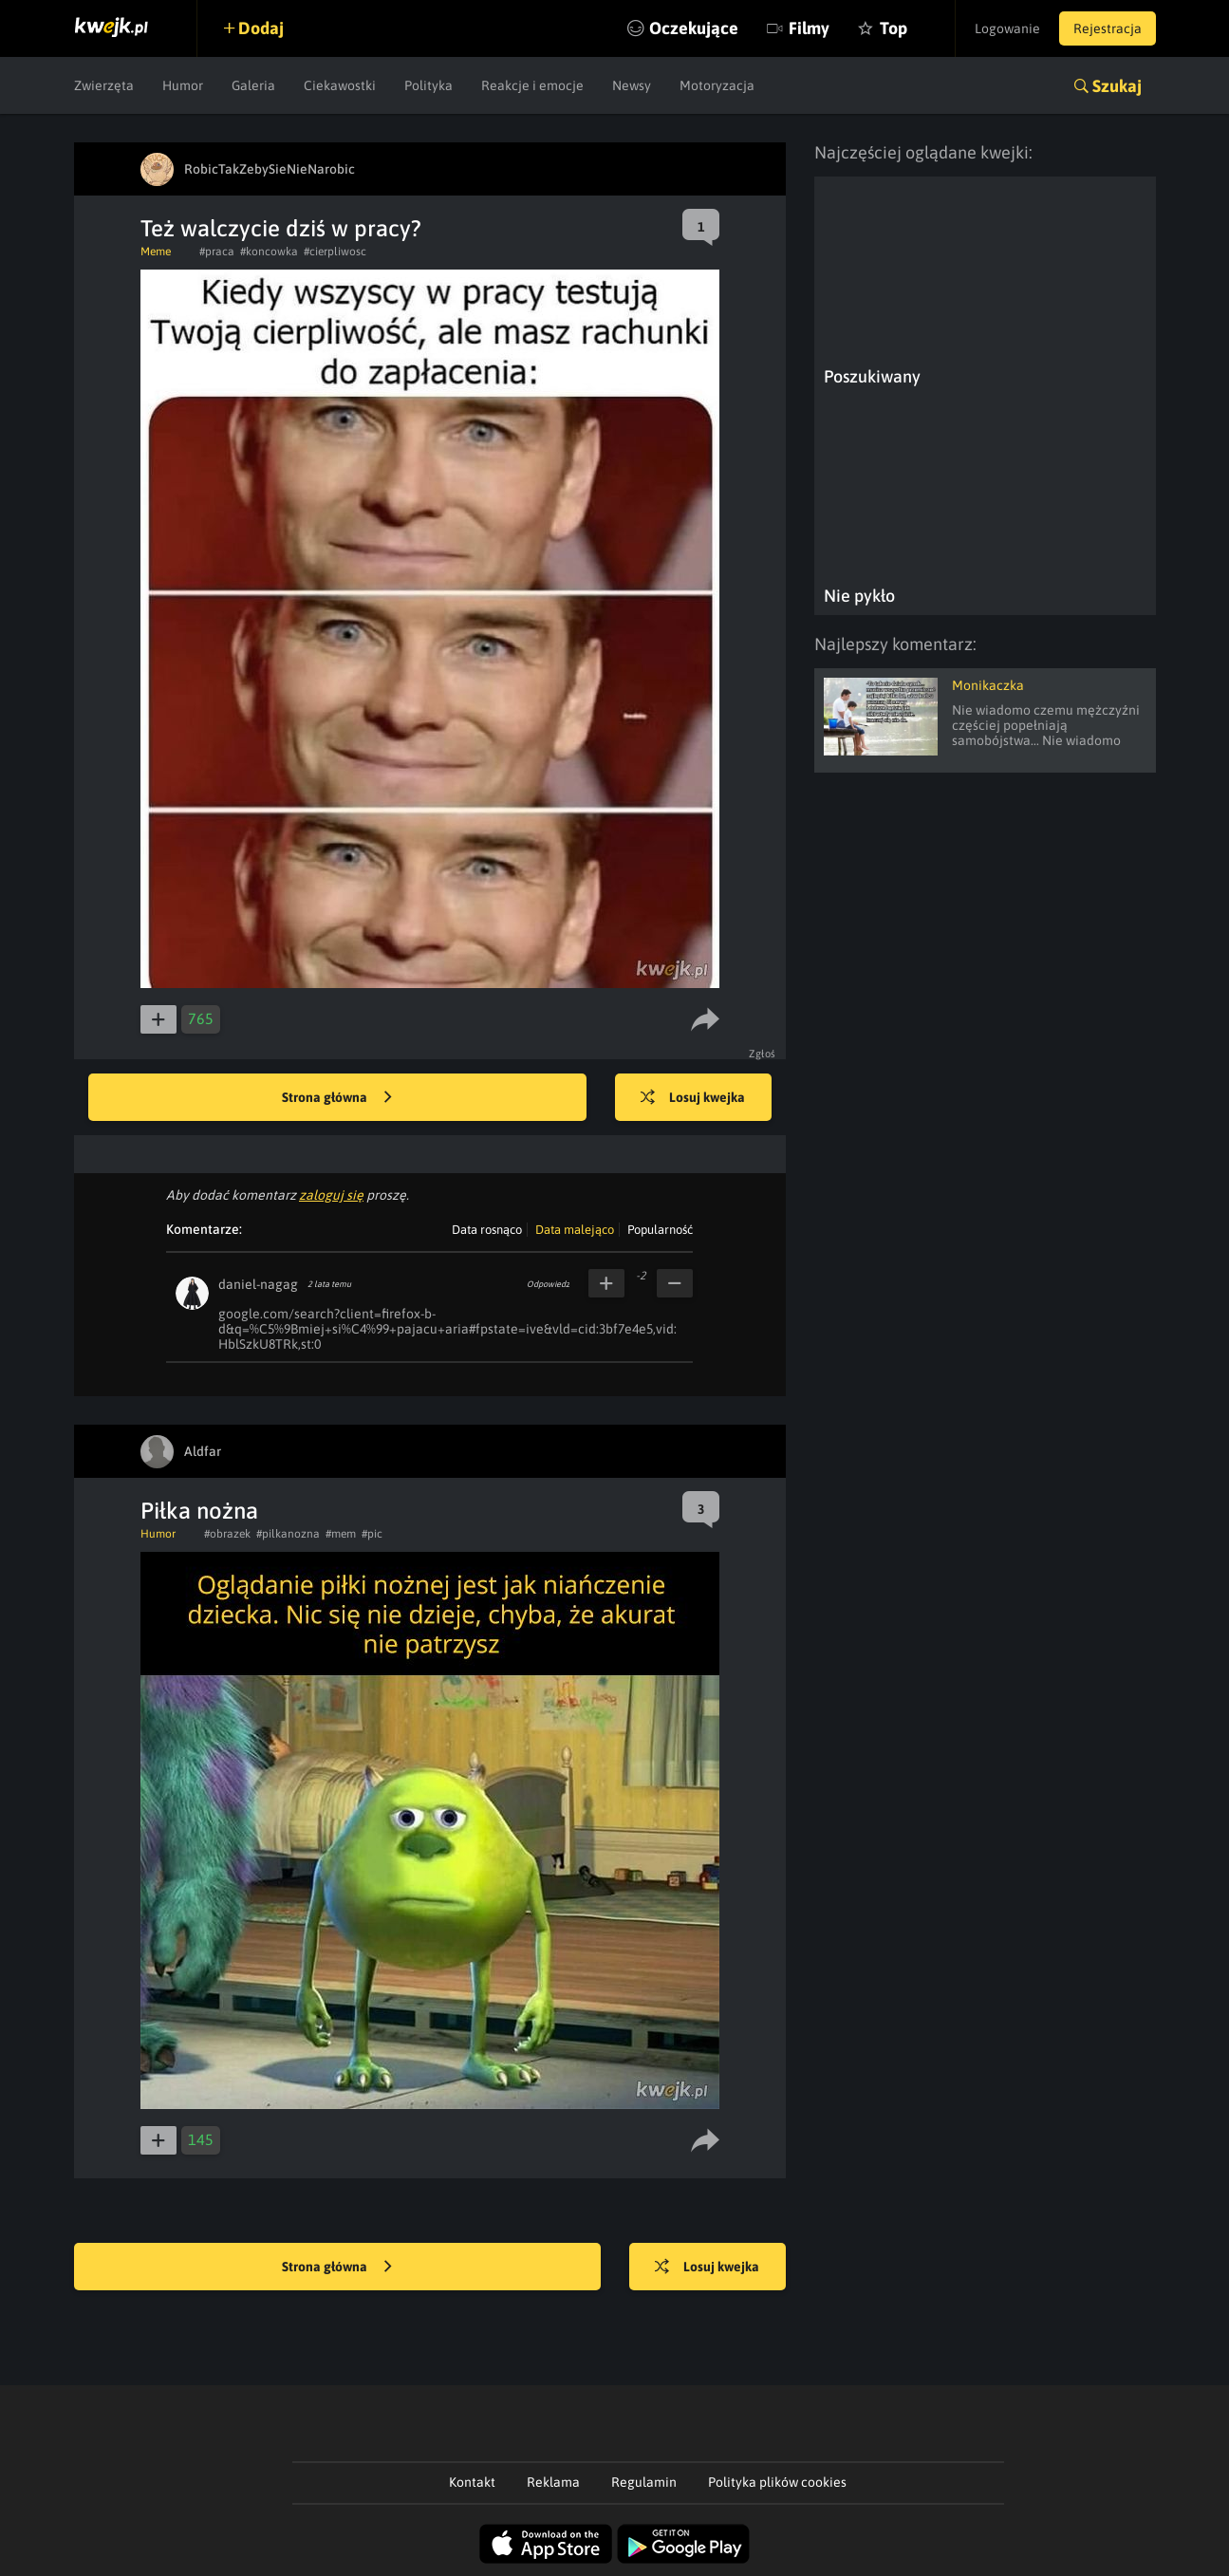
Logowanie (1007, 28)
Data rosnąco (487, 1230)
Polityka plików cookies (777, 2482)
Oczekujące (693, 28)
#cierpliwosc (335, 251)
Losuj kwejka (693, 1098)
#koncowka (269, 251)
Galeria (253, 85)
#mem (341, 1533)
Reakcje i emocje (532, 85)
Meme (155, 251)
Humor (182, 85)
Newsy (631, 85)
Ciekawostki (340, 85)
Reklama (553, 2482)
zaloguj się (331, 1195)
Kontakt (472, 2482)
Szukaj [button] (1117, 86)
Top (893, 28)
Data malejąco (574, 1230)
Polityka (428, 85)
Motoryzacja (717, 85)
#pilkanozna (288, 1533)
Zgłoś (762, 1053)
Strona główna (337, 1098)
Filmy (809, 28)
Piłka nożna (199, 1510)
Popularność (660, 1230)
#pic (372, 1533)
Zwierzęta (104, 85)
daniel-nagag (258, 1284)
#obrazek (227, 1533)
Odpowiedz (548, 1284)
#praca (216, 251)
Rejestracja (1107, 28)
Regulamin (644, 2482)
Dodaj (261, 28)
